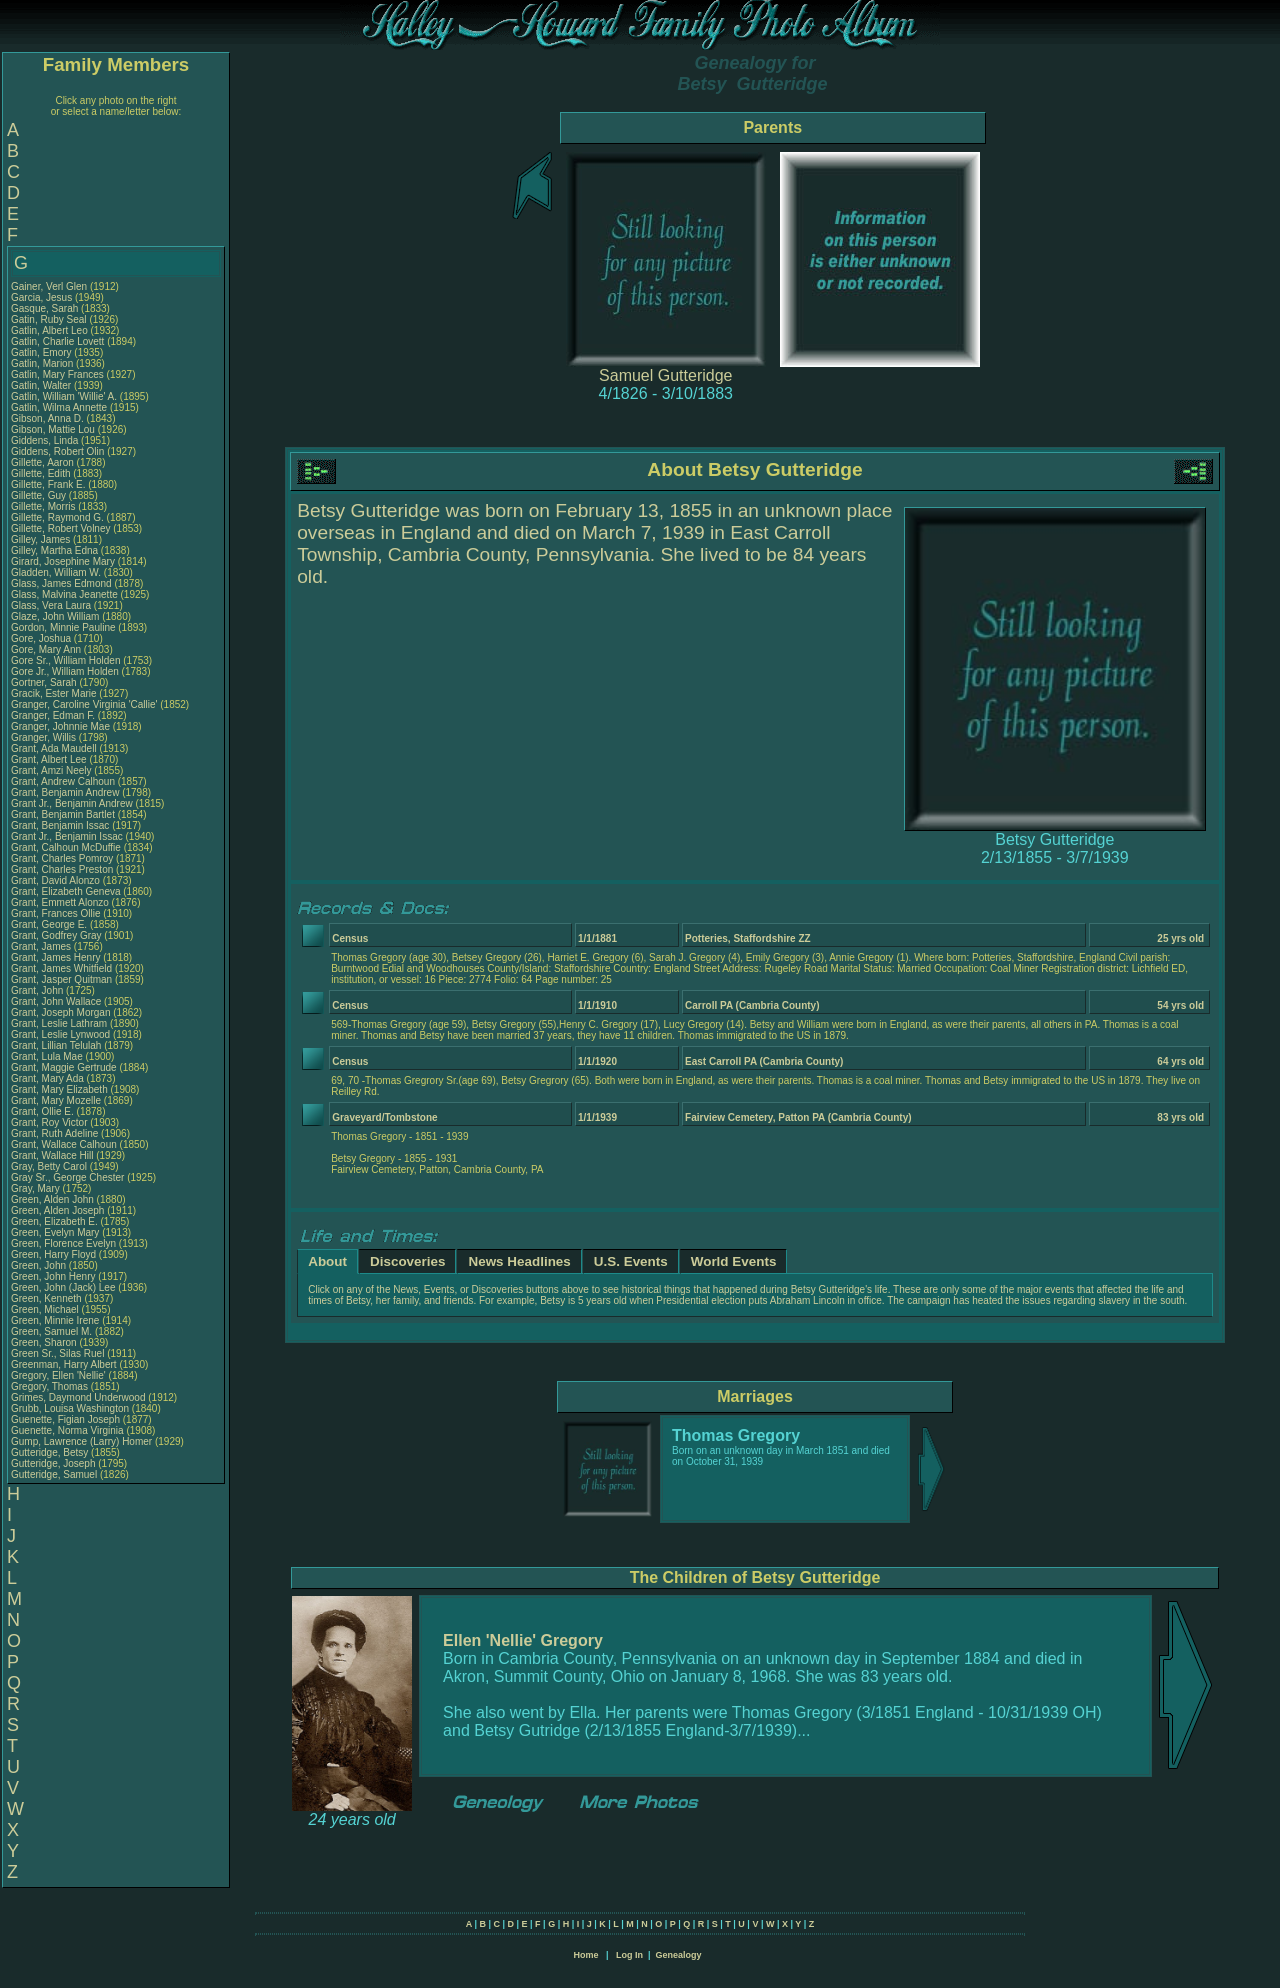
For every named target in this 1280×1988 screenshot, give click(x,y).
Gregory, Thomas (51, 1386)
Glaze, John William (55, 616)
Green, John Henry (53, 1276)
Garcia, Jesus (43, 297)
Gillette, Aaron (44, 462)
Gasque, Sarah (46, 308)
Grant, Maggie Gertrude (64, 1067)
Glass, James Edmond (61, 583)
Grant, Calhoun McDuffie (66, 847)
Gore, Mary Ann (46, 649)
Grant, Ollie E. (42, 1111)
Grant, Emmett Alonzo (60, 902)
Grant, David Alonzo (55, 880)
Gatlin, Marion (43, 363)
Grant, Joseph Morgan (61, 1012)
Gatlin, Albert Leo (49, 330)
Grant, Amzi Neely (51, 770)
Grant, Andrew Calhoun (63, 781)
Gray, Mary (36, 1188)
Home (585, 1955)
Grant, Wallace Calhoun (64, 1144)
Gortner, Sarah (45, 682)
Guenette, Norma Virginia (67, 1430)
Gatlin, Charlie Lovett (57, 341)
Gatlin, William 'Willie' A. (64, 396)
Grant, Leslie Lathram (59, 1023)
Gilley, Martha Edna (54, 550)
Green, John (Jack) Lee (63, 1287)
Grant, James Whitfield (61, 968)
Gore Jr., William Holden (65, 671)
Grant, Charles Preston (62, 869)
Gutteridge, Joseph (54, 1463)
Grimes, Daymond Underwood (78, 1397)
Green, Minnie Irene (55, 1320)
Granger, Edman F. (53, 715)
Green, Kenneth (47, 1298)
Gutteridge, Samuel (55, 1474)
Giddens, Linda (46, 440)
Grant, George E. (49, 924)
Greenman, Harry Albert (64, 1364)
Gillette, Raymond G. (57, 517)
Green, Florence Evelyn (63, 1243)
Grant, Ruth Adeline (54, 1133)
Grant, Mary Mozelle (56, 1100)
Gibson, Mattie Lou (53, 429)
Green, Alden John (52, 1199)
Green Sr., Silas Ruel (57, 1353)
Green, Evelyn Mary (55, 1232)
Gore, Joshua (42, 638)
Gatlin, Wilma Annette (59, 407)
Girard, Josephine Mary (63, 561)
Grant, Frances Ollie (55, 913)
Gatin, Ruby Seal (49, 319)
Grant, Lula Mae (47, 1056)
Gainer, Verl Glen (49, 286)
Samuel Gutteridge (665, 375)
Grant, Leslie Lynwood (60, 1034)
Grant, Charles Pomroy (62, 858)
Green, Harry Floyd (53, 1254)
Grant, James (42, 946)
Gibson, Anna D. (47, 418)
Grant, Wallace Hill (52, 1155)
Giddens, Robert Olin (57, 451)
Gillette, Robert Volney (61, 528)
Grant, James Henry (55, 957)
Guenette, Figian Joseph (65, 1419)
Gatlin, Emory (42, 352)
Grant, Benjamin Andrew (65, 792)
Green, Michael (46, 1309)
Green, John (40, 1265)
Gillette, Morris (44, 506)
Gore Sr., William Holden (65, 660)
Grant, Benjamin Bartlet (63, 814)
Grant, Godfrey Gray (56, 935)
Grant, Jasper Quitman (61, 979)
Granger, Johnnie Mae (60, 726)
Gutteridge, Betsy (51, 1452)
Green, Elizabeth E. (54, 1221)
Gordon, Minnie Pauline (63, 627)
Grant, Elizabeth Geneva (66, 891)
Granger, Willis (45, 737)
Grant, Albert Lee (49, 759)
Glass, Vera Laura (51, 605)
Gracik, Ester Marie (54, 693)
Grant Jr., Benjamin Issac (67, 836)
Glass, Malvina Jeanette (64, 594)
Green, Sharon (45, 1342)
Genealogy (679, 1955)
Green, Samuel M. (51, 1331)
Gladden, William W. (56, 572)
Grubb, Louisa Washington (70, 1408)
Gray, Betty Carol (49, 1166)
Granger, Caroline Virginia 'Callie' (84, 704)
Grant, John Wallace (56, 1001)
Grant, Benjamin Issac (60, 825)
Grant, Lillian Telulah (56, 1045)
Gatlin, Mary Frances (57, 374)
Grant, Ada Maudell (54, 748)
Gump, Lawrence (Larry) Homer (81, 1441)
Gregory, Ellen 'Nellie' (60, 1375)
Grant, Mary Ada (47, 1078)
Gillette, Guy (40, 495)
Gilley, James (42, 539)
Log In (629, 1955)
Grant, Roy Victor (49, 1122)
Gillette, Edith (42, 473)
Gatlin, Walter (42, 385)
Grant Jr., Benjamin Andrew (72, 803)
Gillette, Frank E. (48, 484)
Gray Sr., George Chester (67, 1177)
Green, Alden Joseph (57, 1210)
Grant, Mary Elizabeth (59, 1089)
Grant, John (38, 990)
